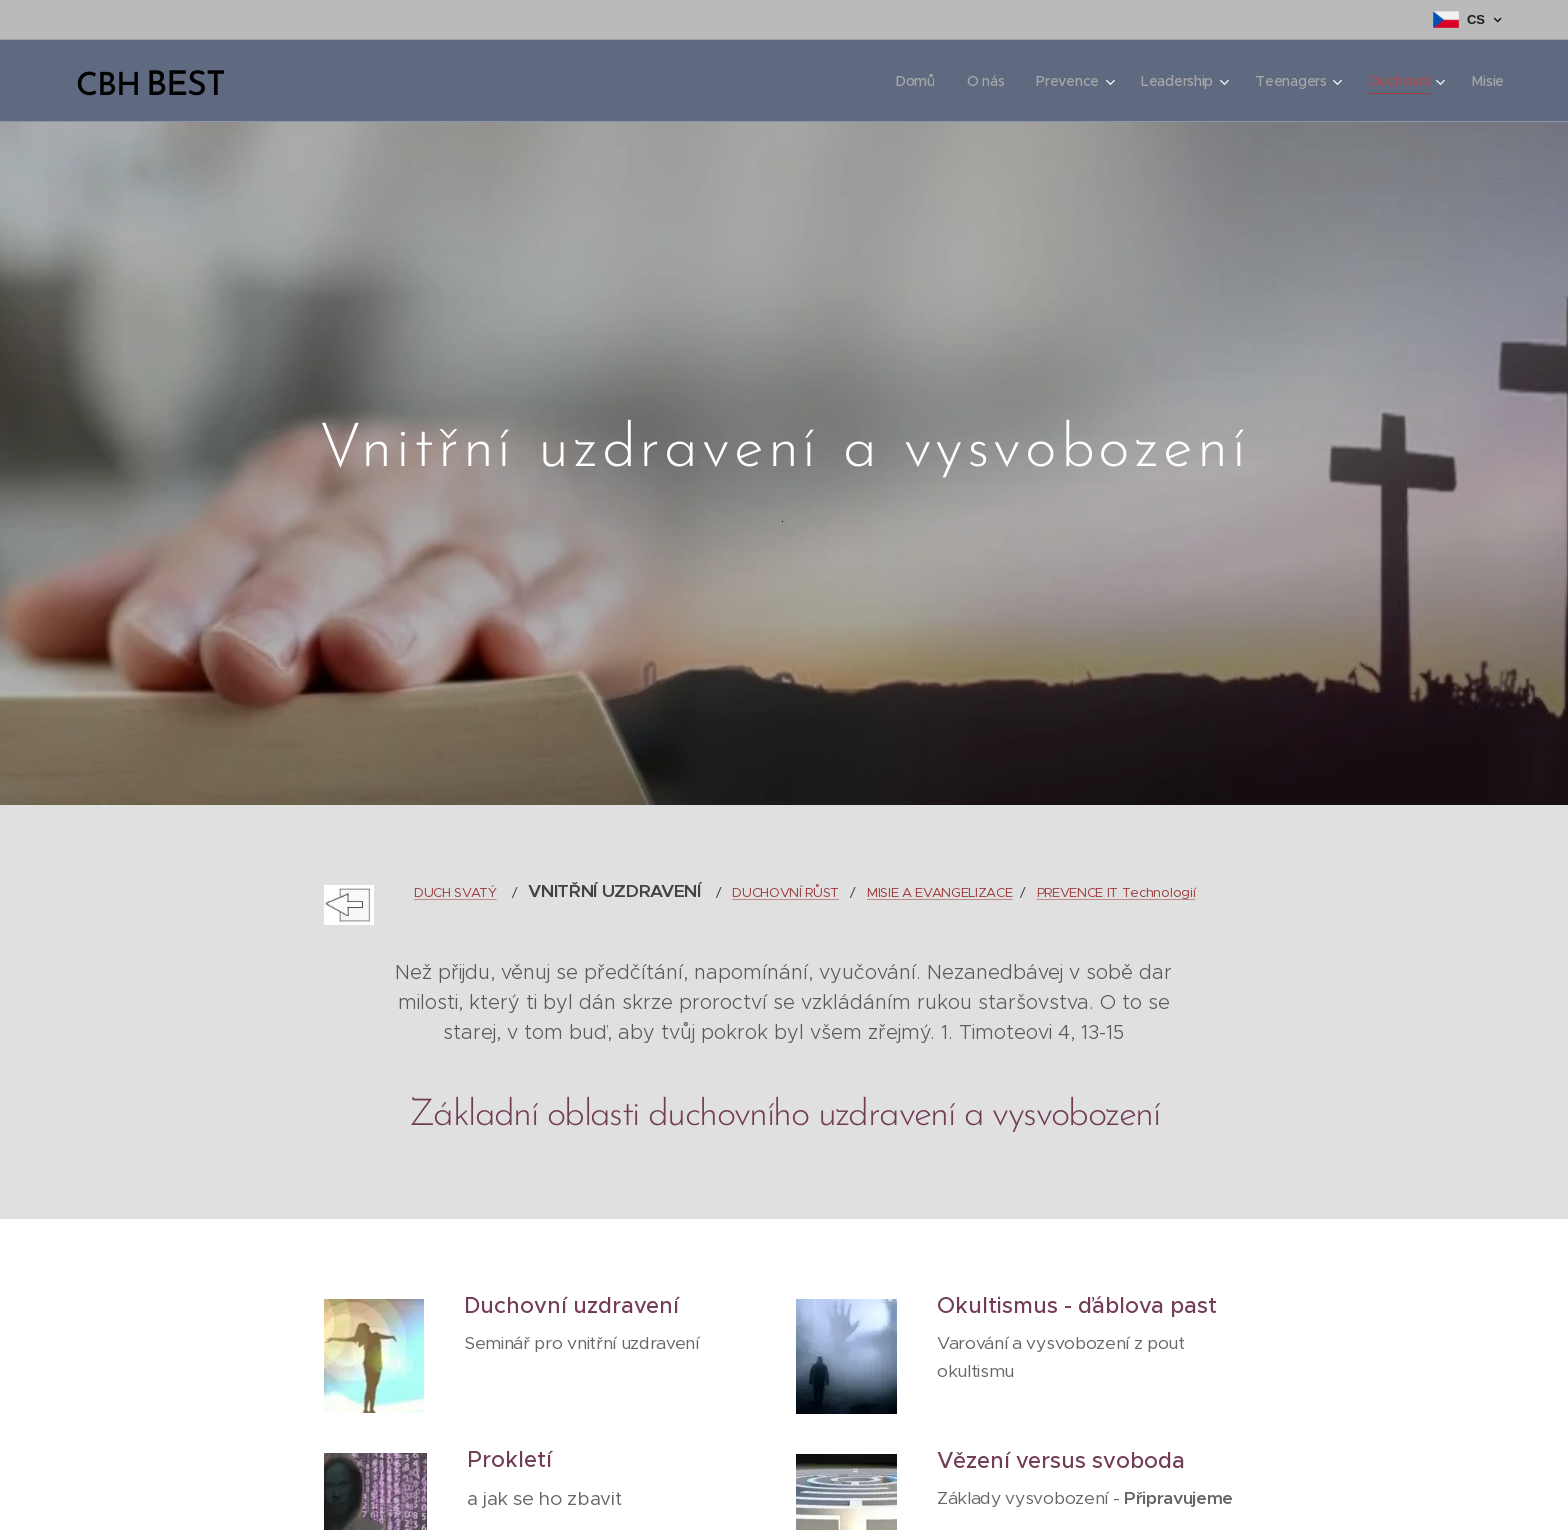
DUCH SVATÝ (455, 892)
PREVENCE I (1072, 892)
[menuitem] (909, 81)
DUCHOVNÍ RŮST (785, 892)
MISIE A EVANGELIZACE (940, 892)
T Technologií (1152, 892)
